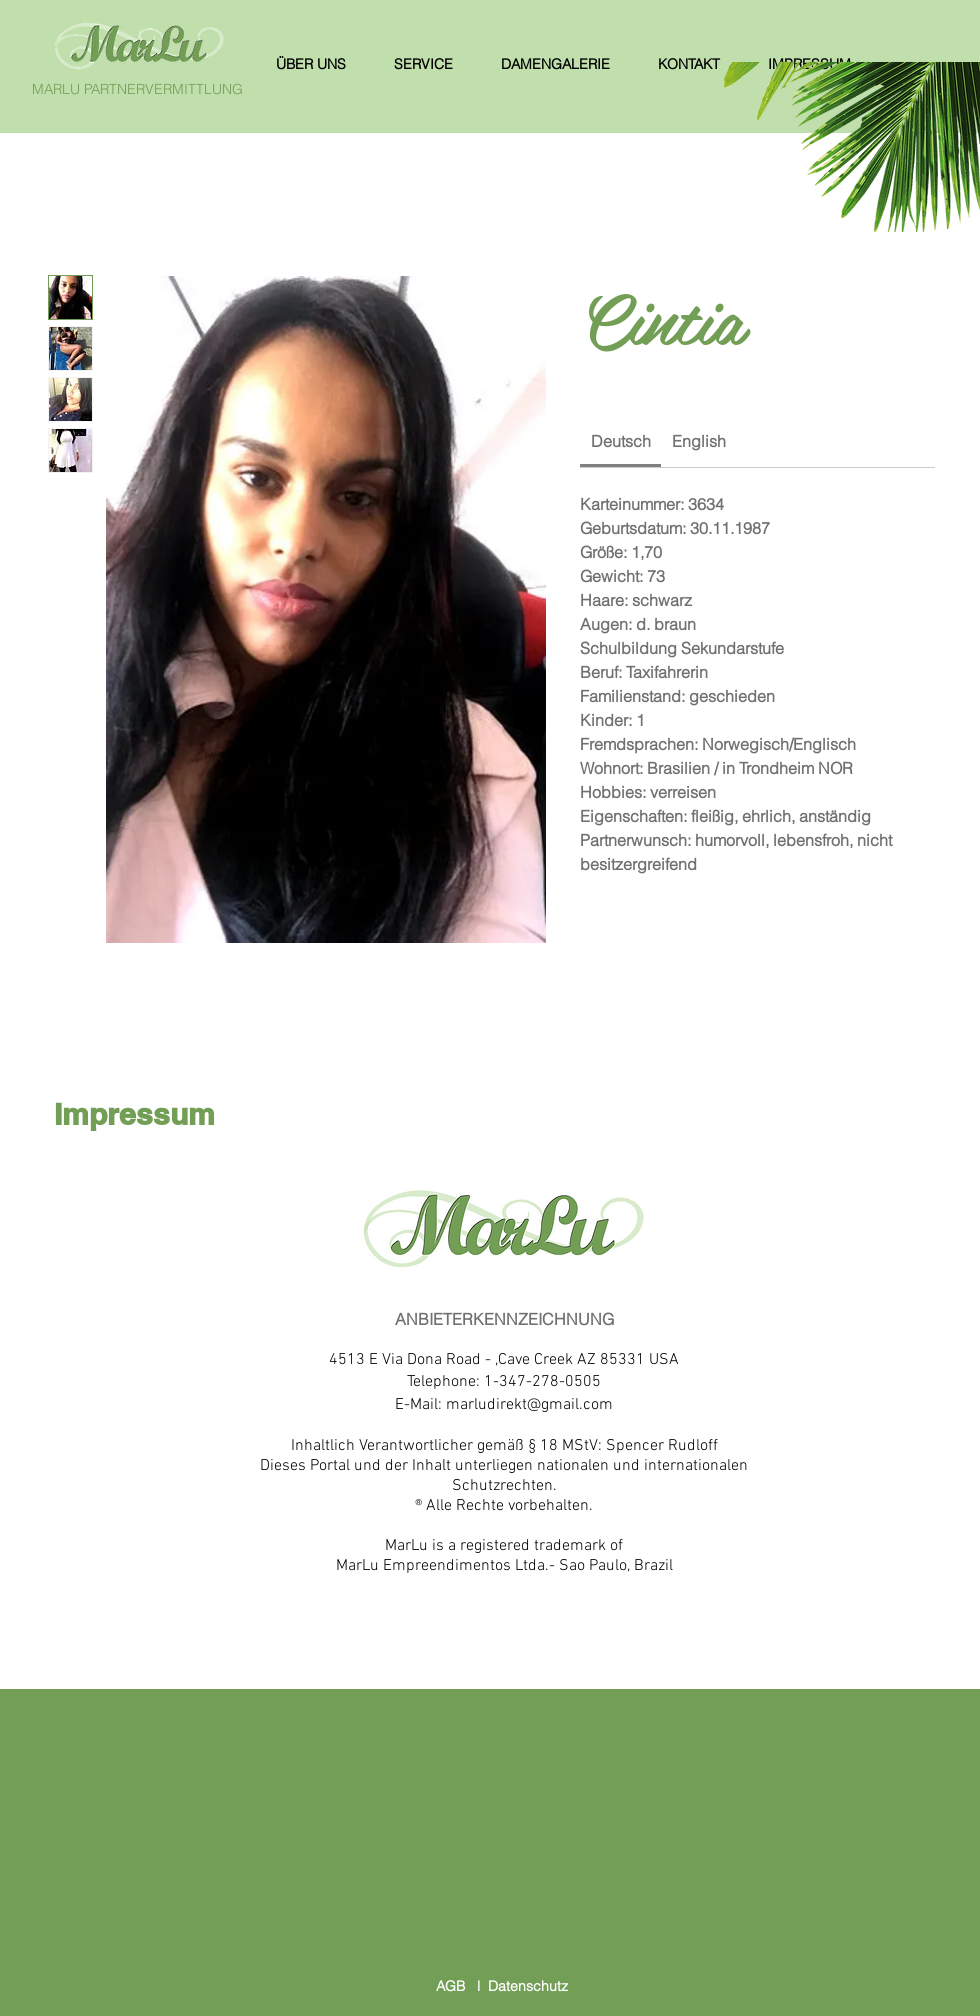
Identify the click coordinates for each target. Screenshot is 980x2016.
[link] (621, 441)
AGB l (462, 1986)
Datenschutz (528, 1986)
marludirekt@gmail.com (529, 1405)
